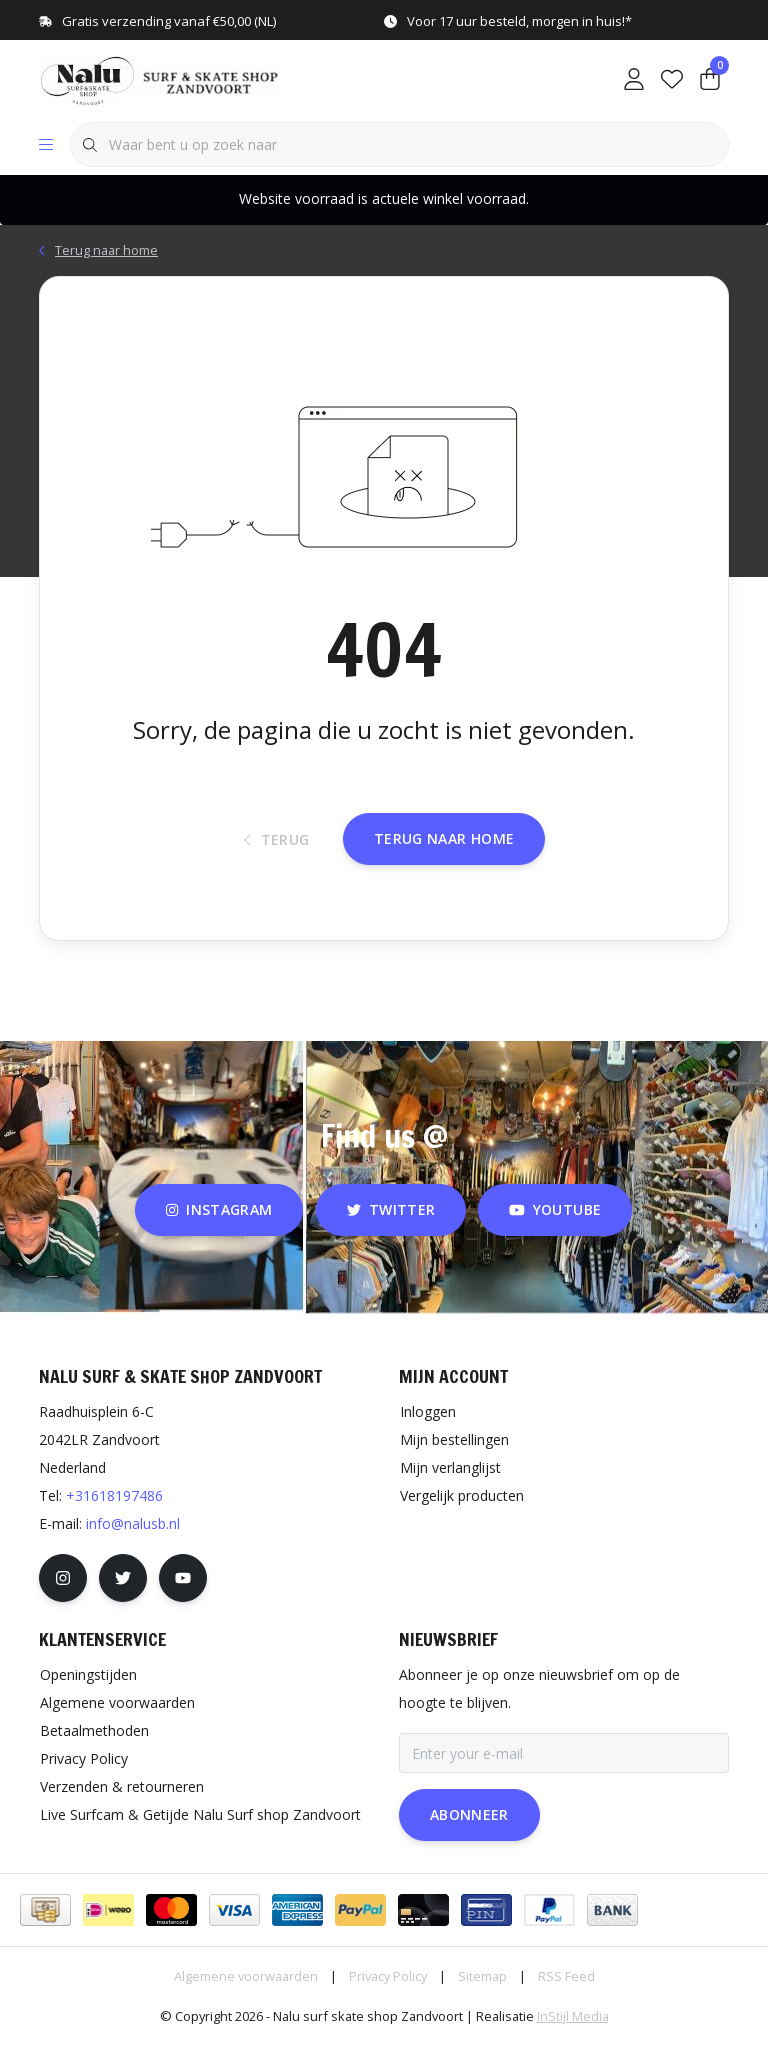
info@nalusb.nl (133, 1549)
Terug (277, 860)
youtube (555, 1235)
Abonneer (469, 1840)
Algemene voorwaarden (246, 2002)
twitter (391, 1235)
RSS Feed (566, 2002)
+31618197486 (114, 1521)
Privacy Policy (388, 2002)
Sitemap (482, 2002)
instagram (219, 1235)
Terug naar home (444, 859)
